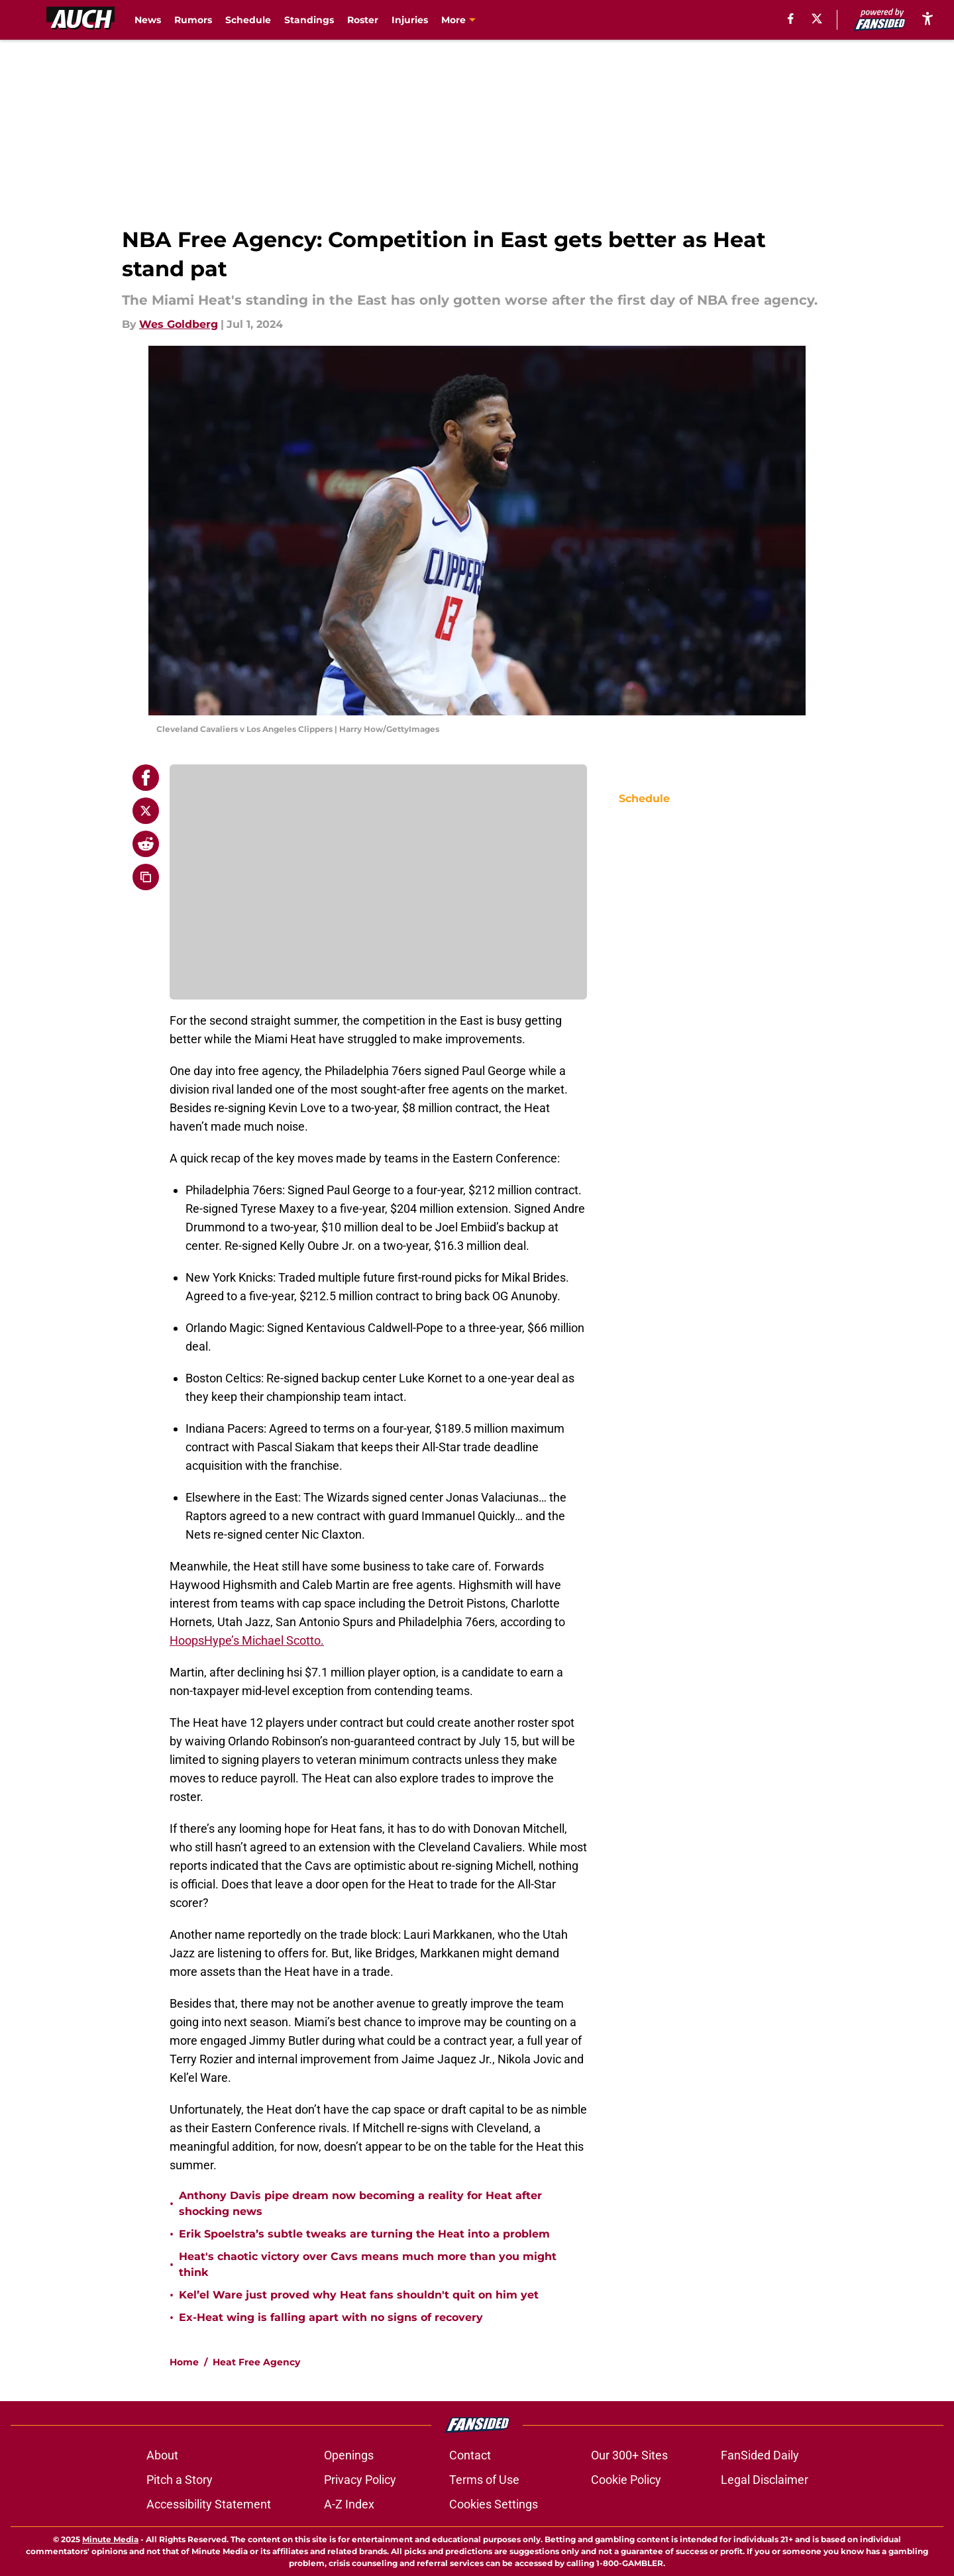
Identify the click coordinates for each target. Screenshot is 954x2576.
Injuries (410, 20)
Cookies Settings (493, 2504)
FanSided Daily (760, 2455)
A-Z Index (349, 2504)
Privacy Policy (360, 2480)
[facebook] (791, 18)
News (147, 20)
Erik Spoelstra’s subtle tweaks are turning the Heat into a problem (364, 2234)
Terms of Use (484, 2480)
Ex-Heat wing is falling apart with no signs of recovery (331, 2317)
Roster (362, 20)
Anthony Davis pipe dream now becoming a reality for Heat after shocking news (360, 2203)
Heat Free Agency (256, 2362)
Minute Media (110, 2539)
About (162, 2455)
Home (184, 2362)
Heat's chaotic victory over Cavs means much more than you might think (367, 2264)
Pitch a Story (179, 2480)
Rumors (193, 20)
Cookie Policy (626, 2480)
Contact (470, 2455)
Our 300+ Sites (629, 2455)
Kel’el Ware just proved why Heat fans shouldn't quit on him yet (359, 2295)
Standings (309, 20)
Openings (349, 2455)
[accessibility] (927, 18)
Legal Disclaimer (764, 2480)
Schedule (248, 20)
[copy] (145, 877)
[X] (817, 18)
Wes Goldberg (178, 324)
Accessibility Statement (208, 2504)
